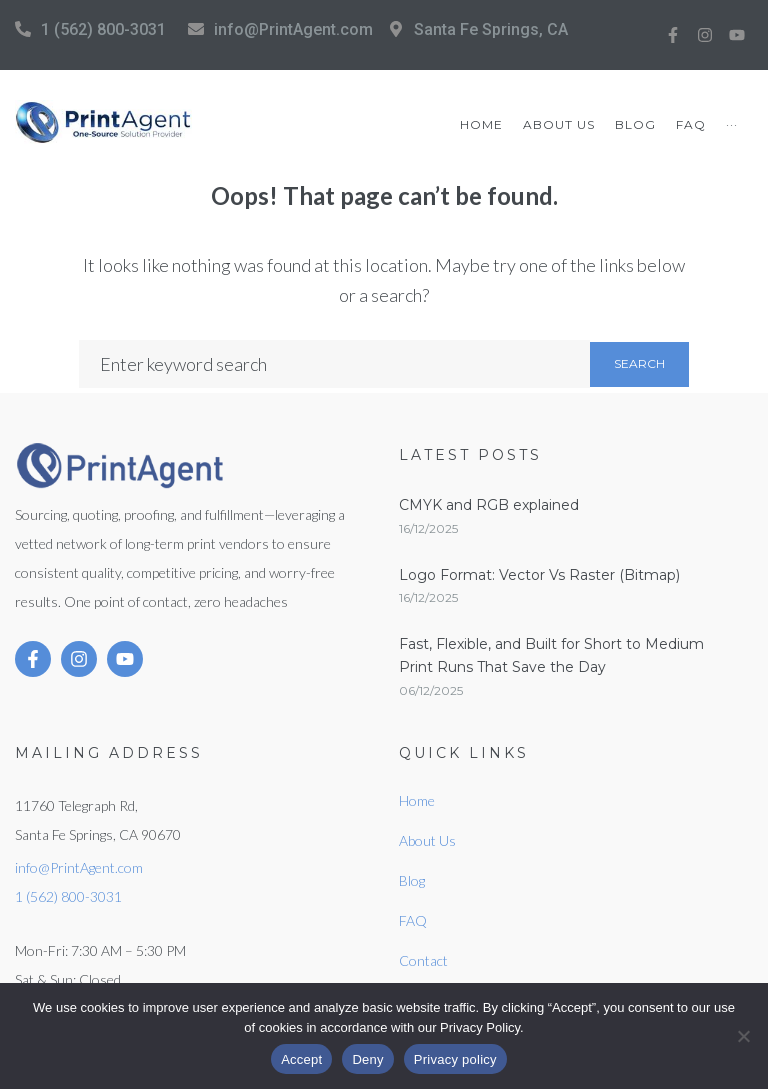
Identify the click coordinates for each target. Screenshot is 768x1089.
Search (639, 363)
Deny (367, 1059)
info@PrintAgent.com (293, 29)
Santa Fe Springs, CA (491, 29)
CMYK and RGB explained (489, 505)
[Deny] (743, 1036)
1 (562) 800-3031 (103, 29)
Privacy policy (455, 1059)
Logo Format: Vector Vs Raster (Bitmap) (539, 575)
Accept (301, 1059)
